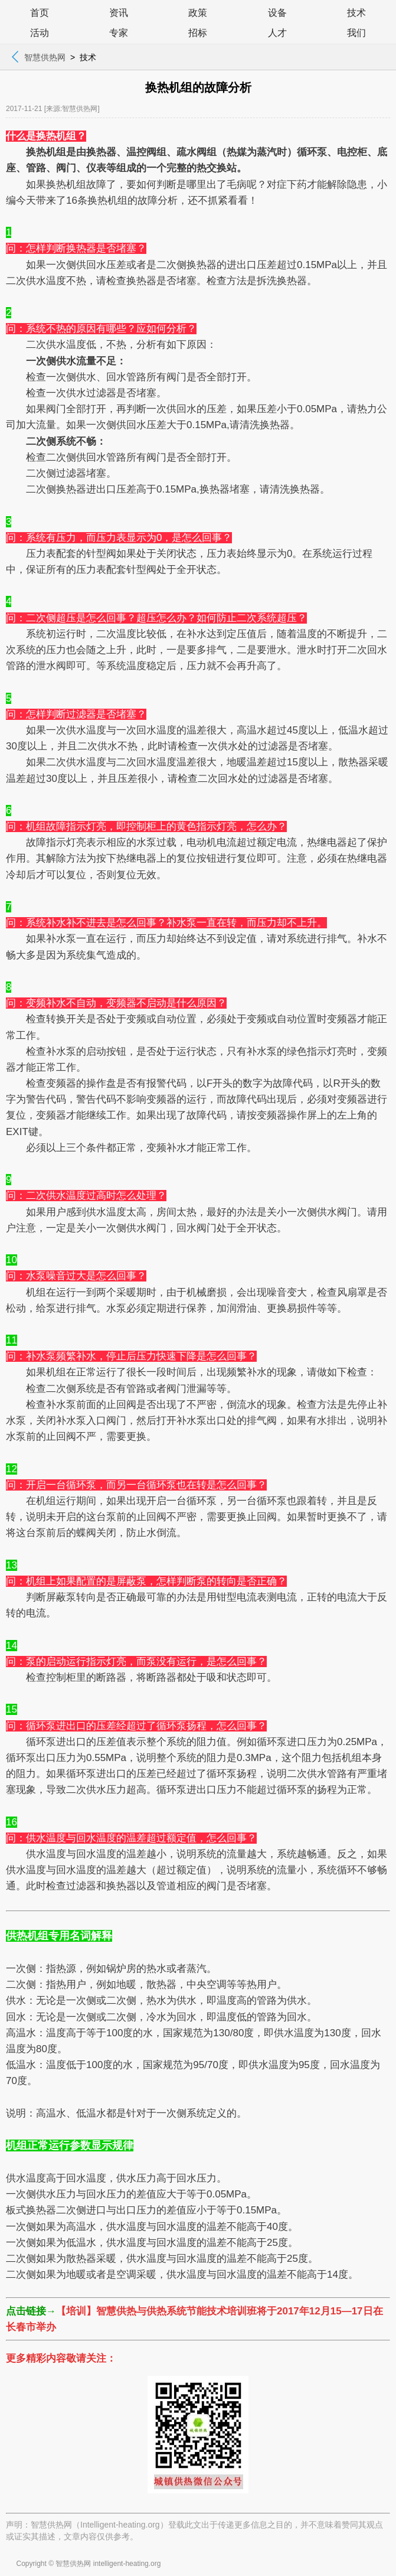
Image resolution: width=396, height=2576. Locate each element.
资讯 (118, 13)
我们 (356, 33)
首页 (39, 13)
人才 (277, 33)
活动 (39, 33)
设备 (277, 13)
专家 (118, 33)
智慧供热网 (45, 57)
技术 (356, 13)
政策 (197, 13)
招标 (197, 33)
